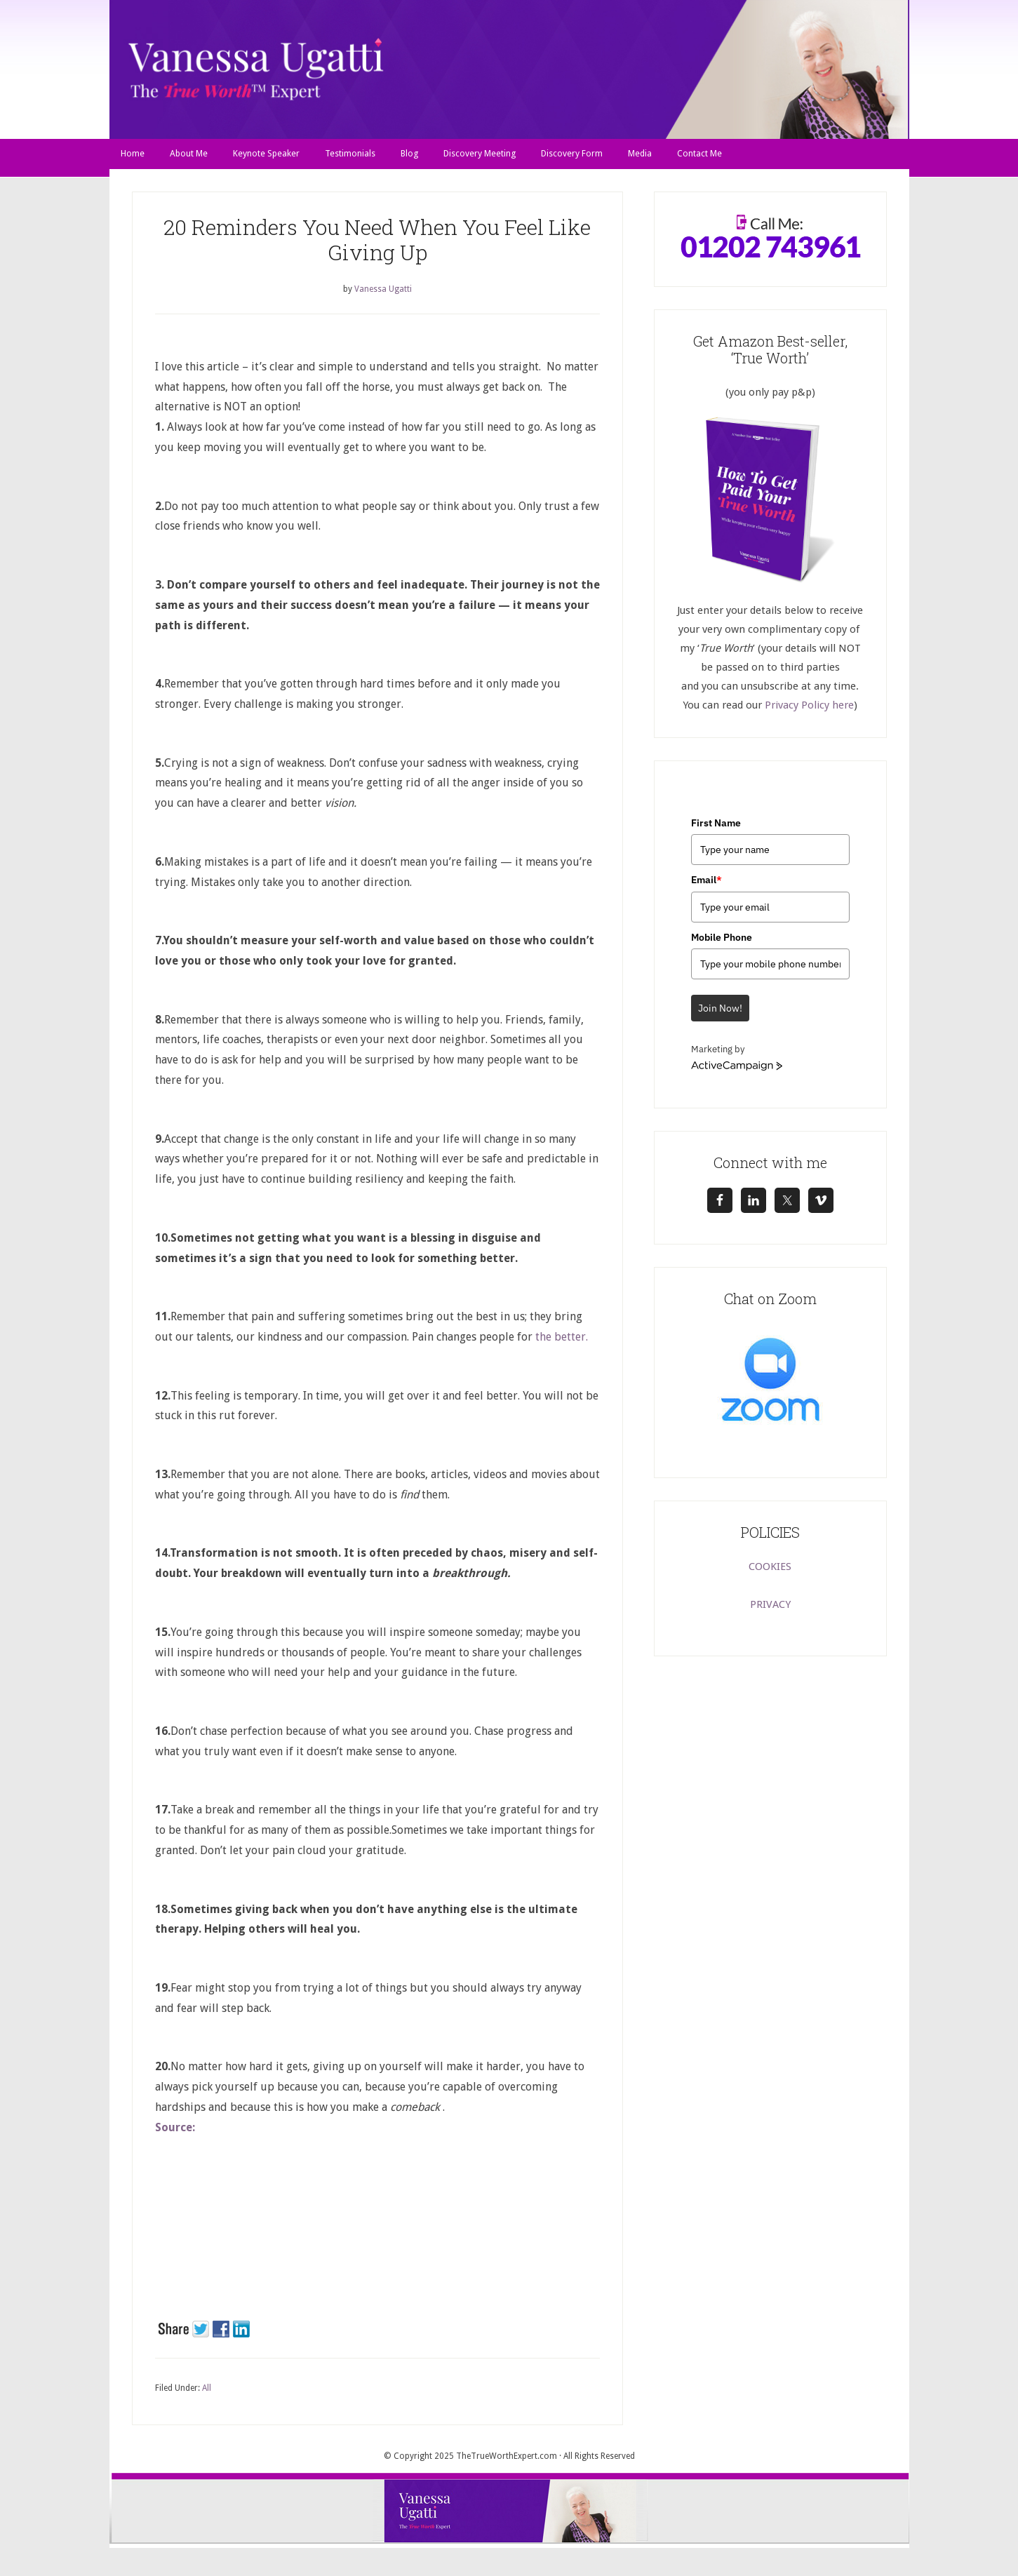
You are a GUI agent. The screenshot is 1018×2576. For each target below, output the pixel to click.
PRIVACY (770, 1612)
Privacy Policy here (809, 712)
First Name (716, 830)
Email (706, 888)
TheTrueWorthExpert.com (506, 2464)
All (206, 2396)
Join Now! (720, 1016)
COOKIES (770, 1574)
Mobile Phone (721, 945)
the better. (560, 1344)
